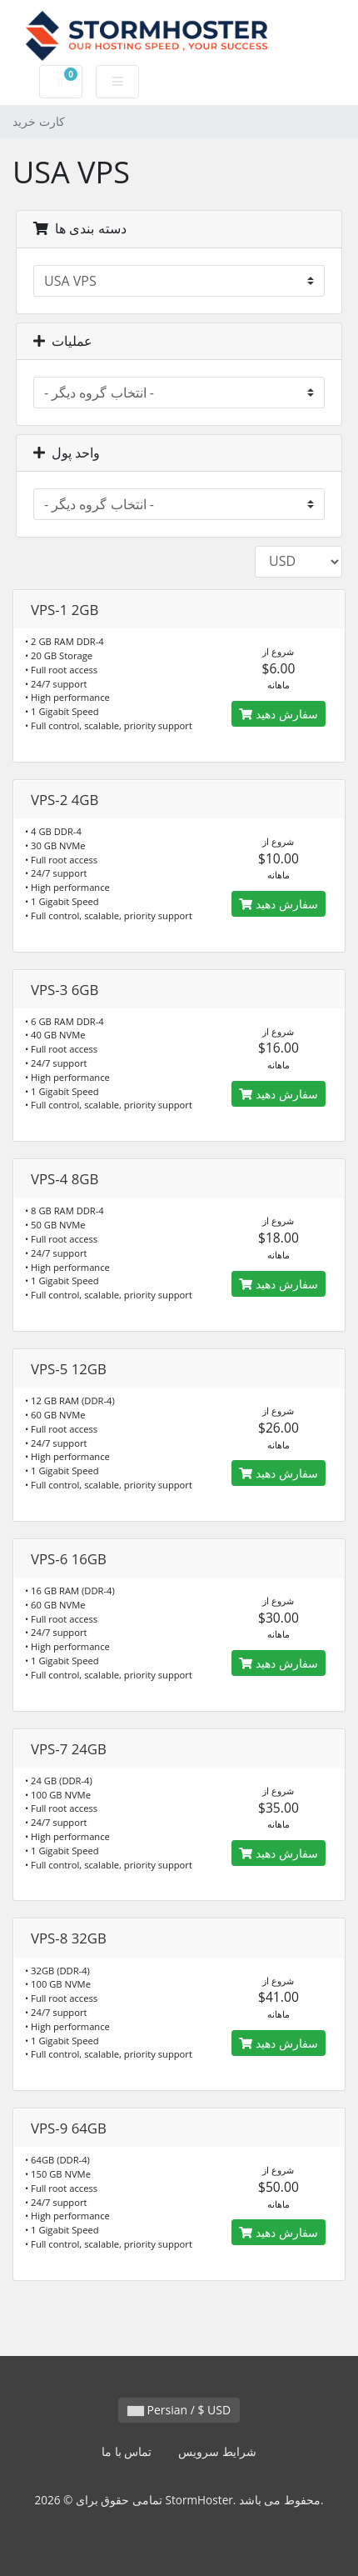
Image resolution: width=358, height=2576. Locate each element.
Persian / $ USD (179, 2410)
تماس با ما (127, 2451)
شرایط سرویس (217, 2451)
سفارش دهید (278, 714)
